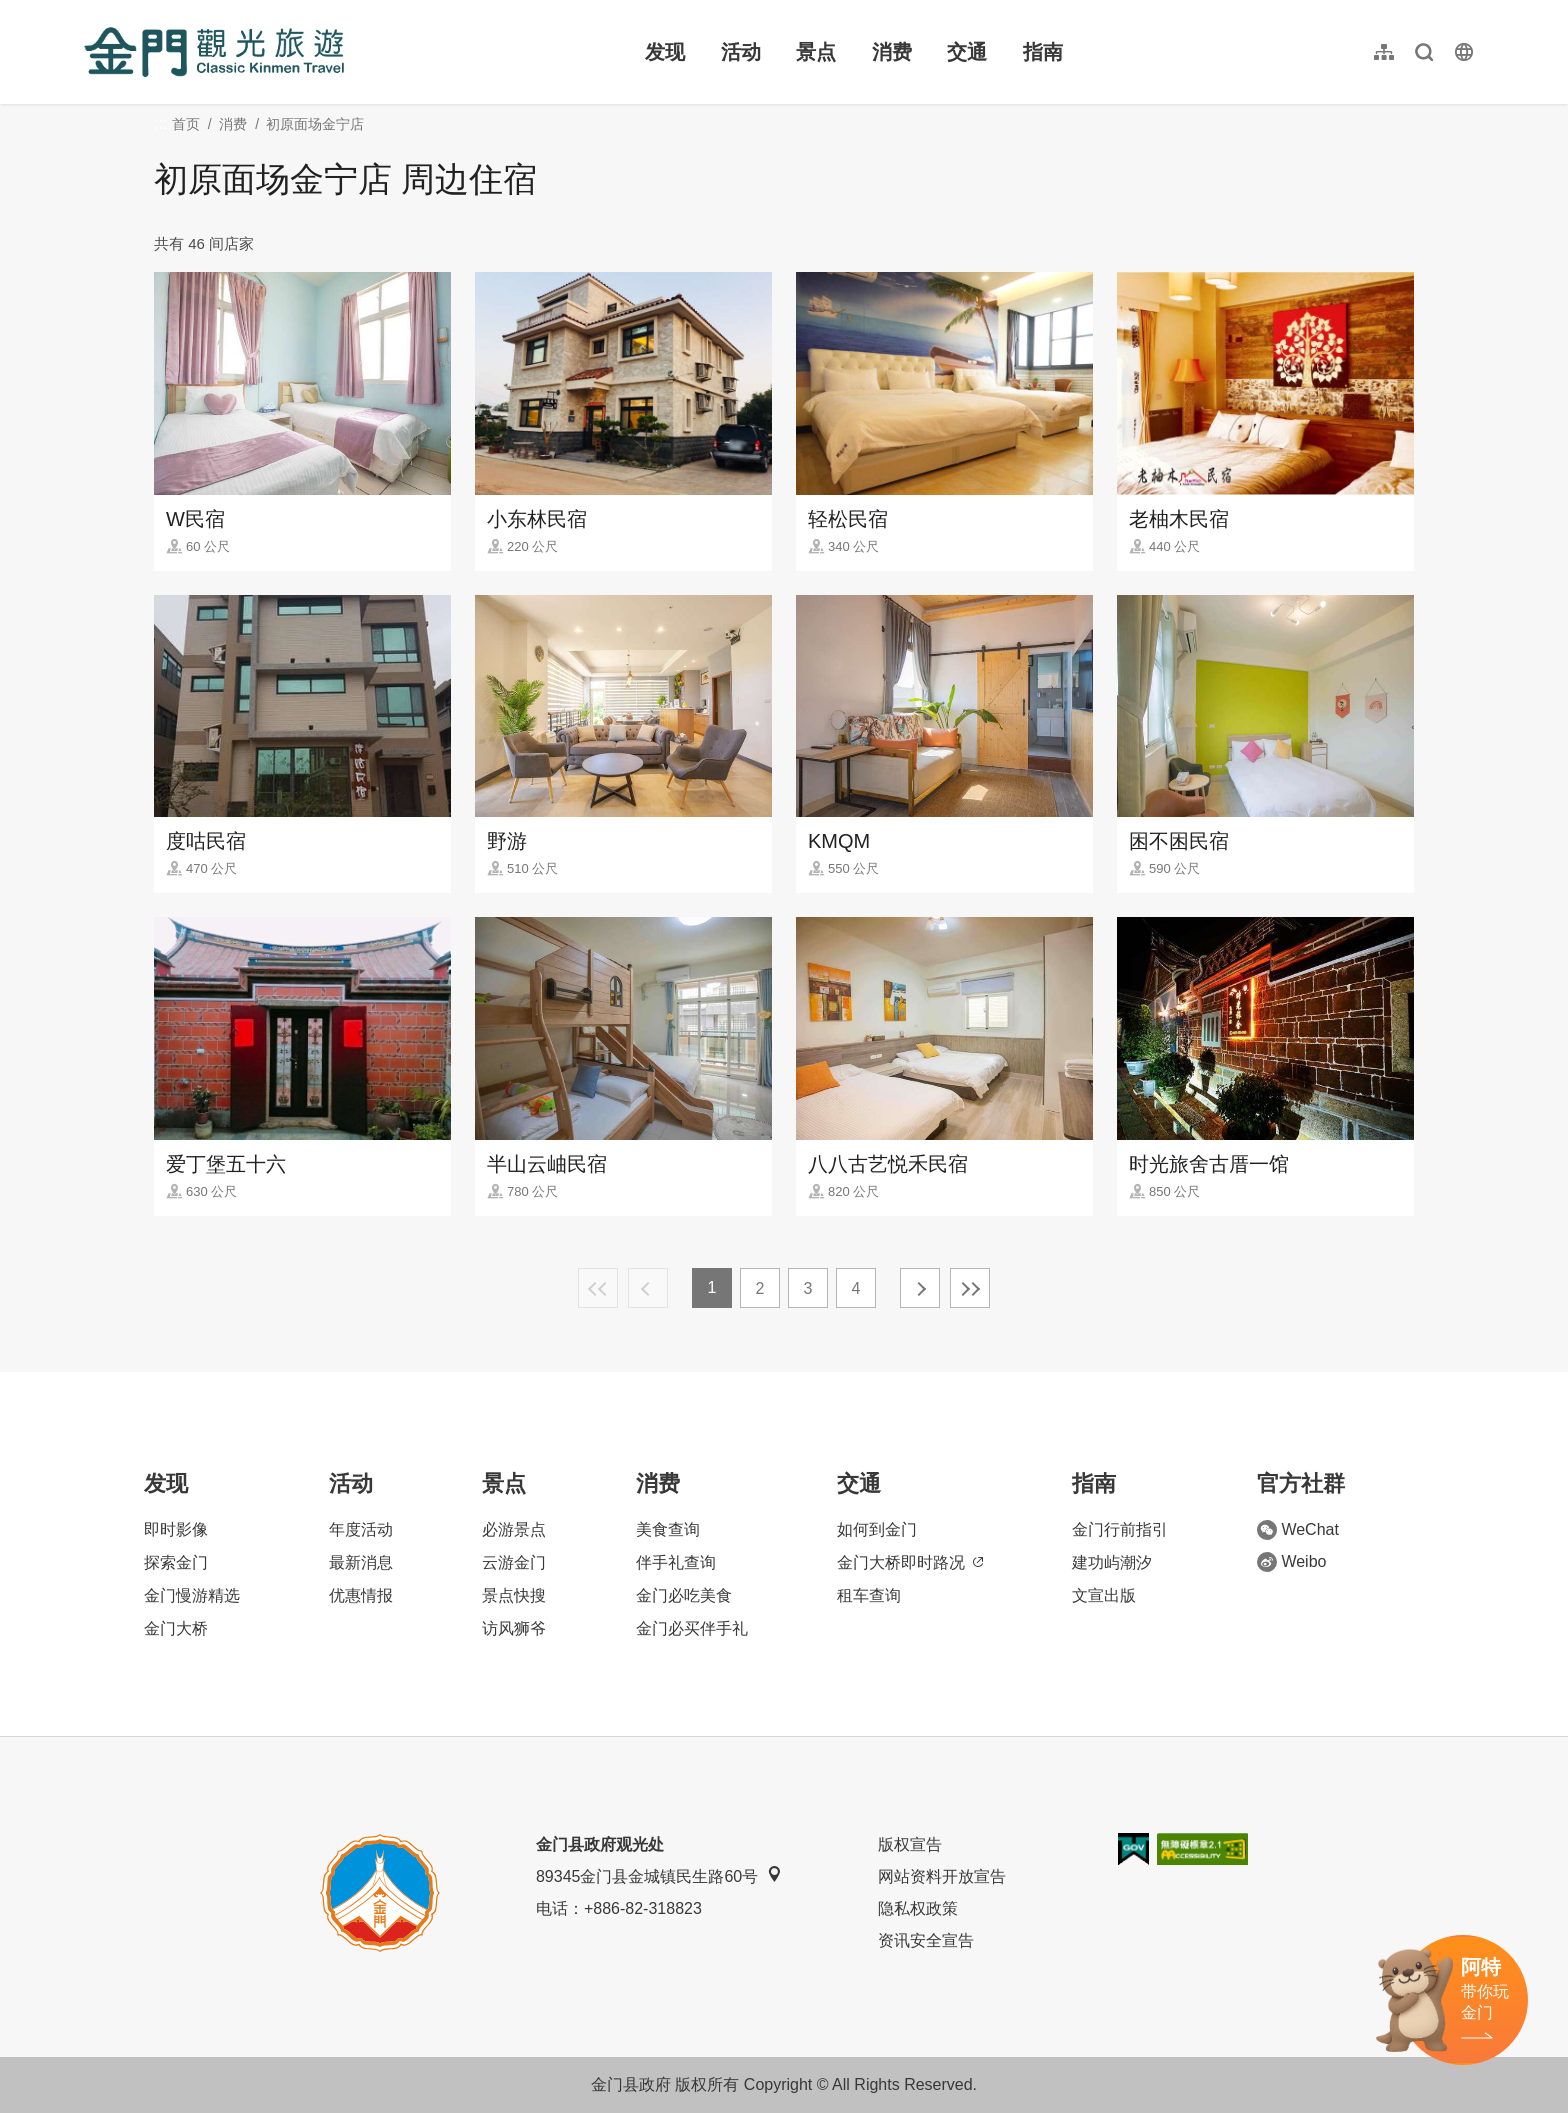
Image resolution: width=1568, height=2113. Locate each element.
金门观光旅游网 (214, 52)
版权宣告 (910, 1844)
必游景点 (514, 1529)
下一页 (920, 1288)
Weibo (1291, 1562)
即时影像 (176, 1529)
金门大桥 (176, 1628)
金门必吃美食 (684, 1595)
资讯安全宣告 (926, 1940)
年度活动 (361, 1529)
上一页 (648, 1288)
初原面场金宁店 (315, 124)
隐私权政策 (918, 1908)
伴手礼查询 (676, 1562)
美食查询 (668, 1529)
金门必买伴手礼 (692, 1628)
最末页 (970, 1288)
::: (90, 11)
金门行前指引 (1120, 1529)
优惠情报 (361, 1595)
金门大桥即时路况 (910, 1562)
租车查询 (869, 1595)
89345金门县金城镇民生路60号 (659, 1875)
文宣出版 (1104, 1595)
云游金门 (514, 1562)
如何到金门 (877, 1529)
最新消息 (361, 1562)
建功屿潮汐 (1112, 1562)
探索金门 (176, 1562)
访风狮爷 (514, 1628)
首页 (186, 124)
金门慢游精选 (192, 1595)
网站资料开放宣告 (942, 1876)
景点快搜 (514, 1595)
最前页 (598, 1288)
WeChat (1298, 1530)
